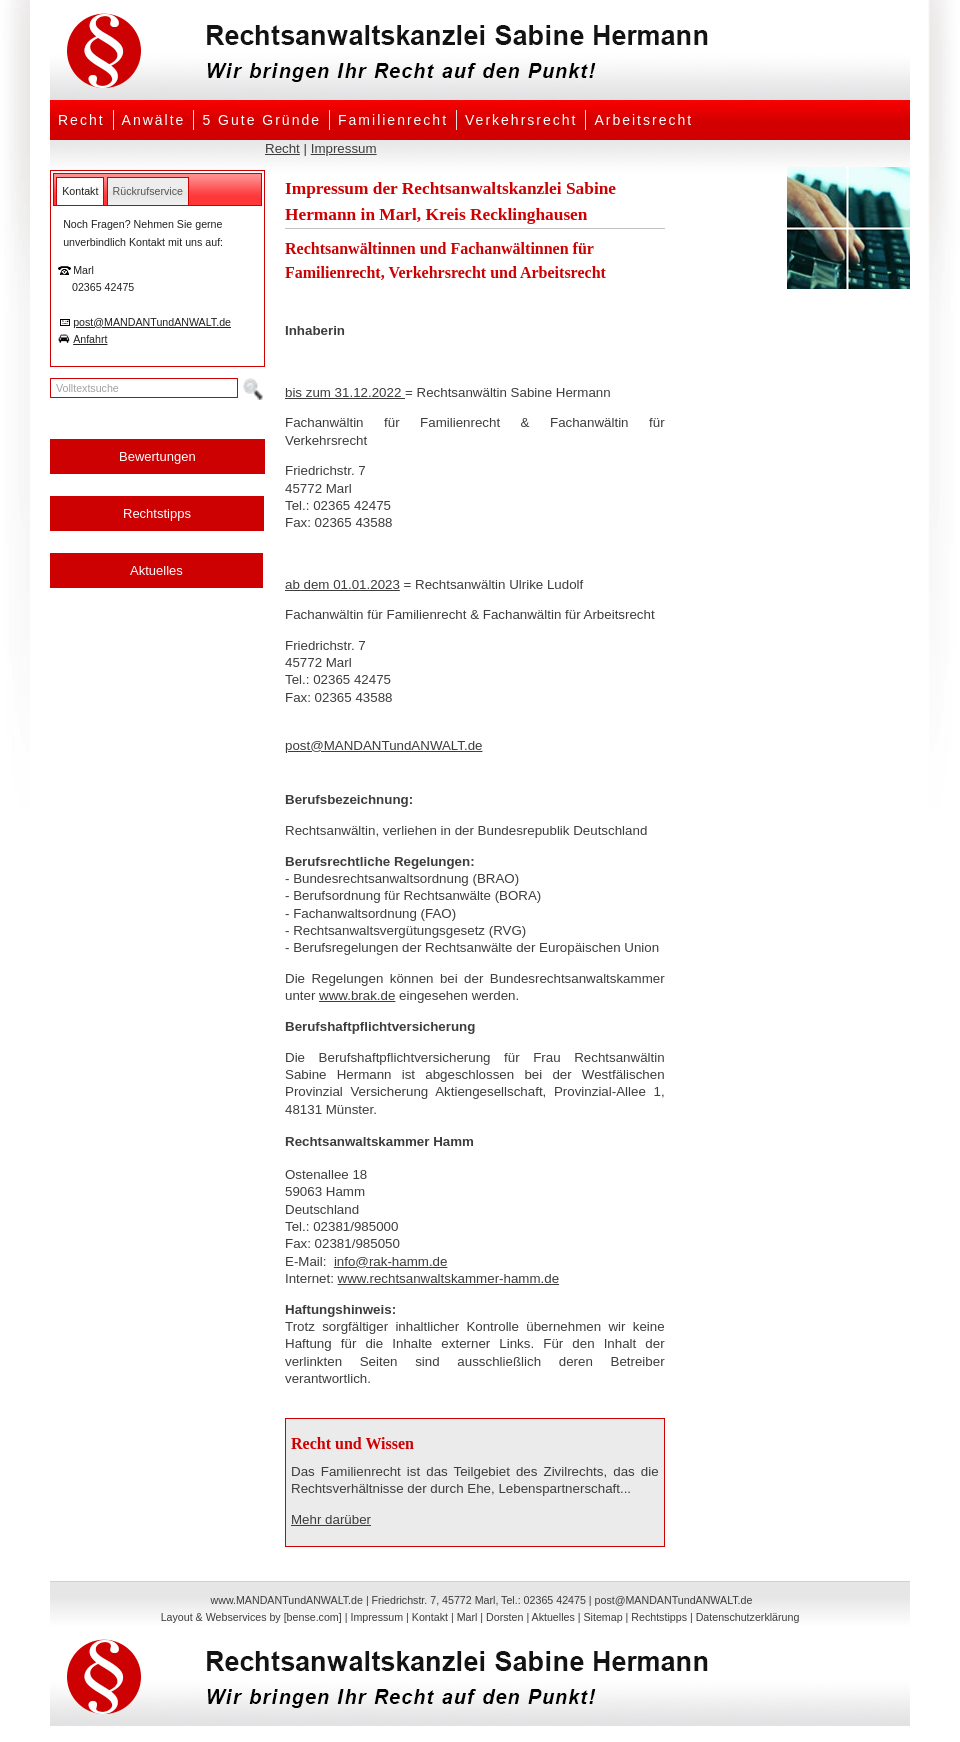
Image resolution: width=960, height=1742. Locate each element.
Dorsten (504, 1617)
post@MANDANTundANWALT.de (152, 322)
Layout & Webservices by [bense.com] (251, 1617)
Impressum (344, 148)
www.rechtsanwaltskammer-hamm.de (448, 1278)
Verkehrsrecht (521, 120)
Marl (467, 1617)
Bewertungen (157, 456)
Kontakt (430, 1617)
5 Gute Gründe (261, 120)
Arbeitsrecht (643, 120)
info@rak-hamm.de (391, 1261)
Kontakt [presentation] (80, 191)
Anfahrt (90, 339)
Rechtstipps (157, 513)
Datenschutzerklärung (748, 1617)
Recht (81, 120)
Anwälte (154, 120)
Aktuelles (156, 570)
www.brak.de (357, 995)
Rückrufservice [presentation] (148, 191)
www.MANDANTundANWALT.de (287, 1600)
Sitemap (602, 1617)
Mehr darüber (331, 1519)
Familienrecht (393, 120)
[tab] (80, 191)
